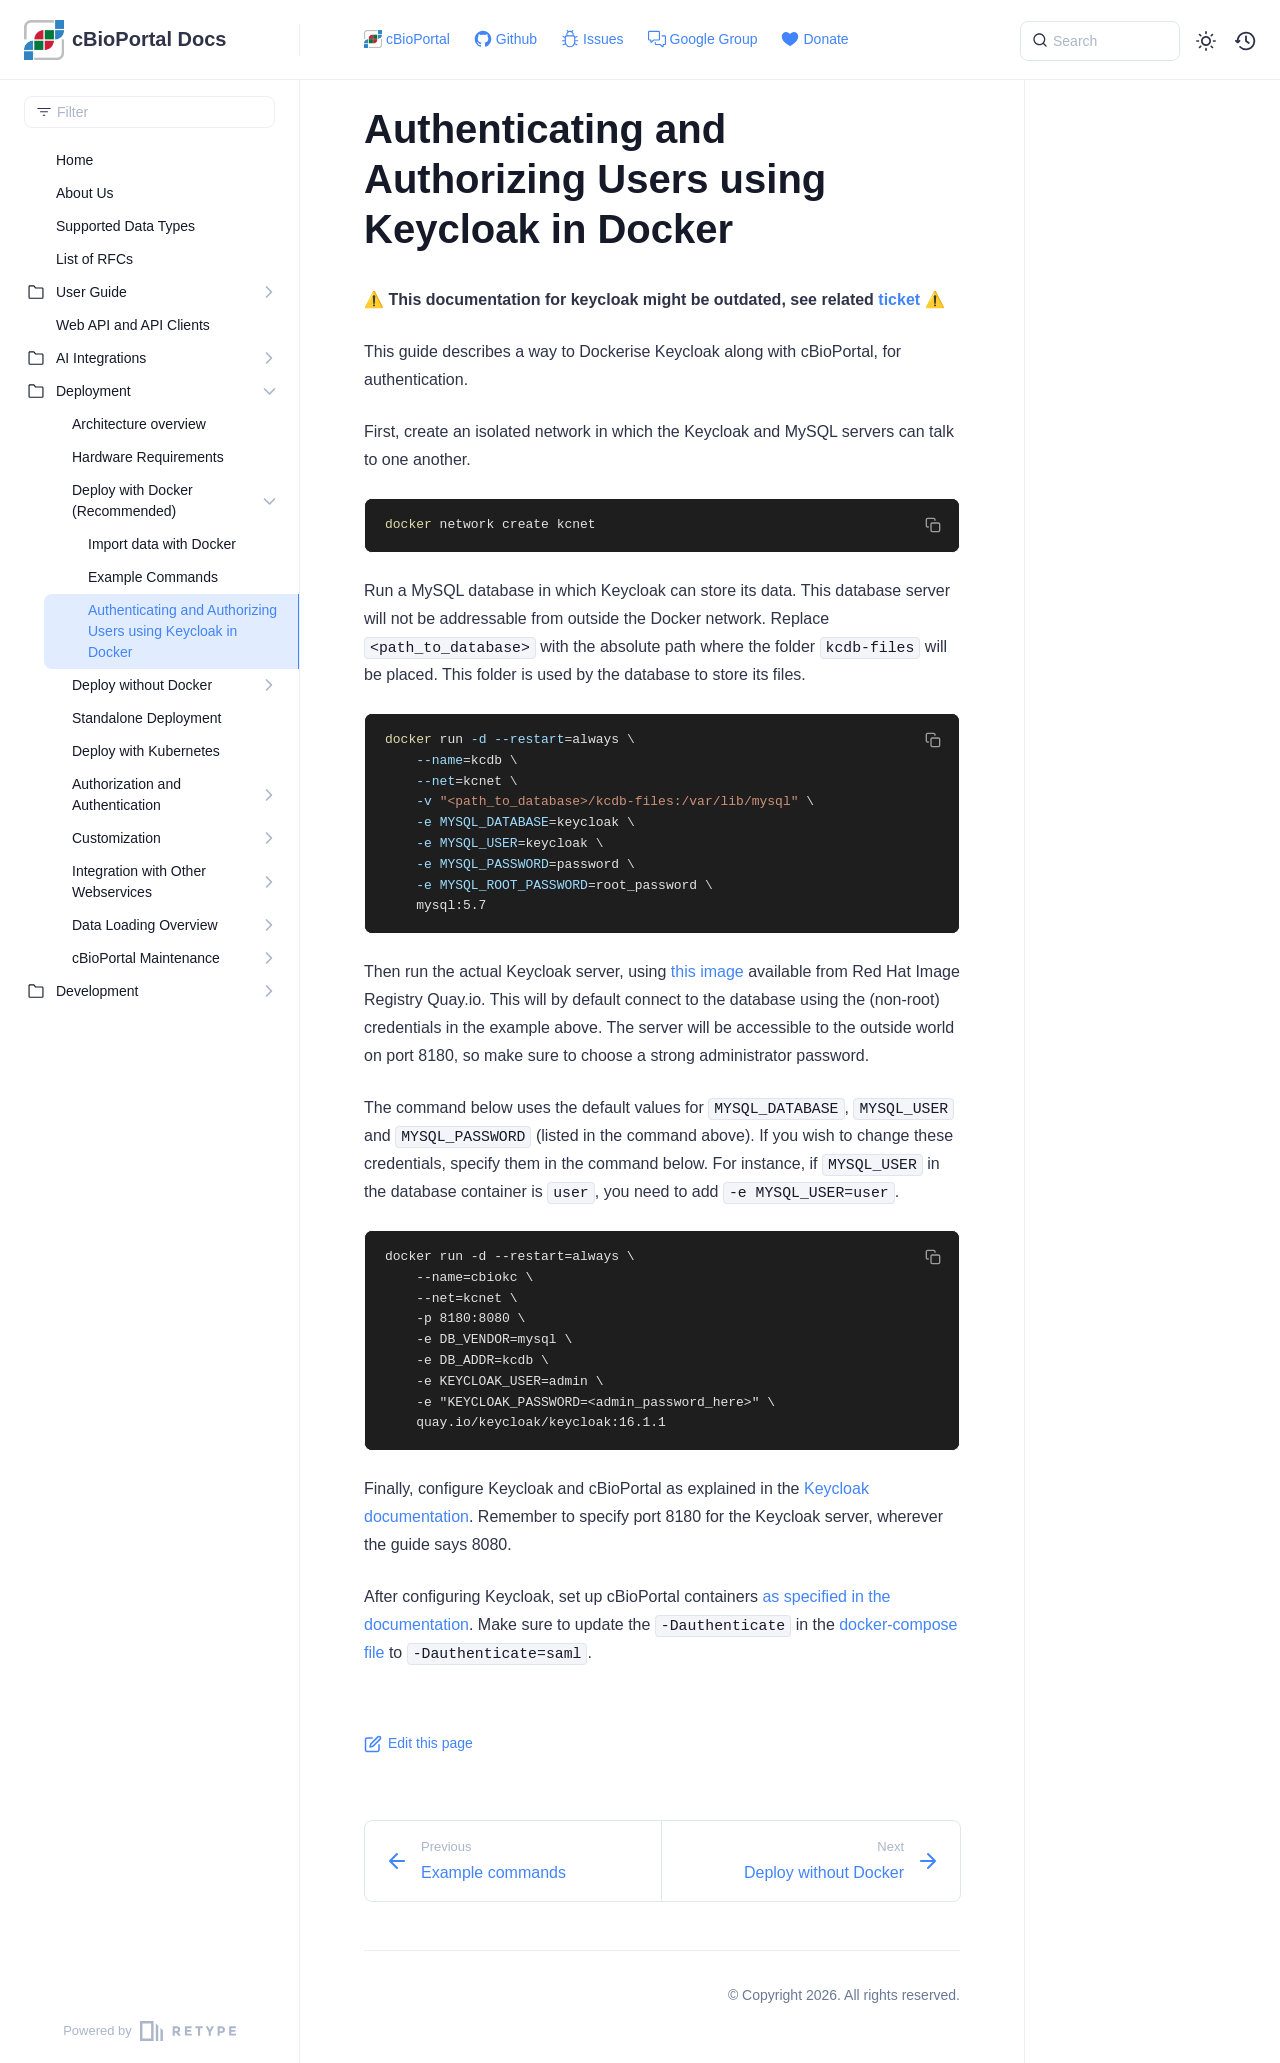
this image (707, 971)
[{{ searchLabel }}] (1100, 41)
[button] (1246, 41)
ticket (899, 299)
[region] (149, 1071)
